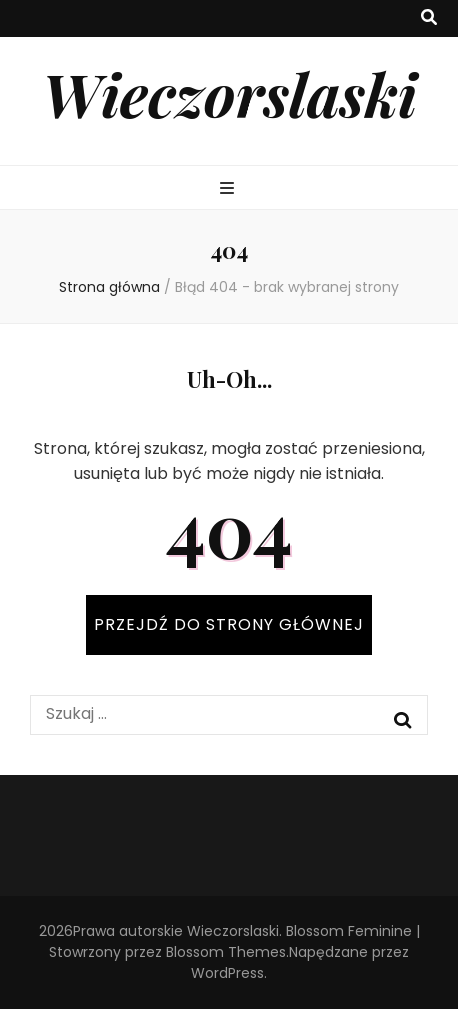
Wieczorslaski (229, 93)
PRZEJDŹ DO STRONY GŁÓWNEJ (229, 624)
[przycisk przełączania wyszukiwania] (429, 18)
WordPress (227, 973)
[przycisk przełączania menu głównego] (229, 189)
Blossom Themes (226, 952)
